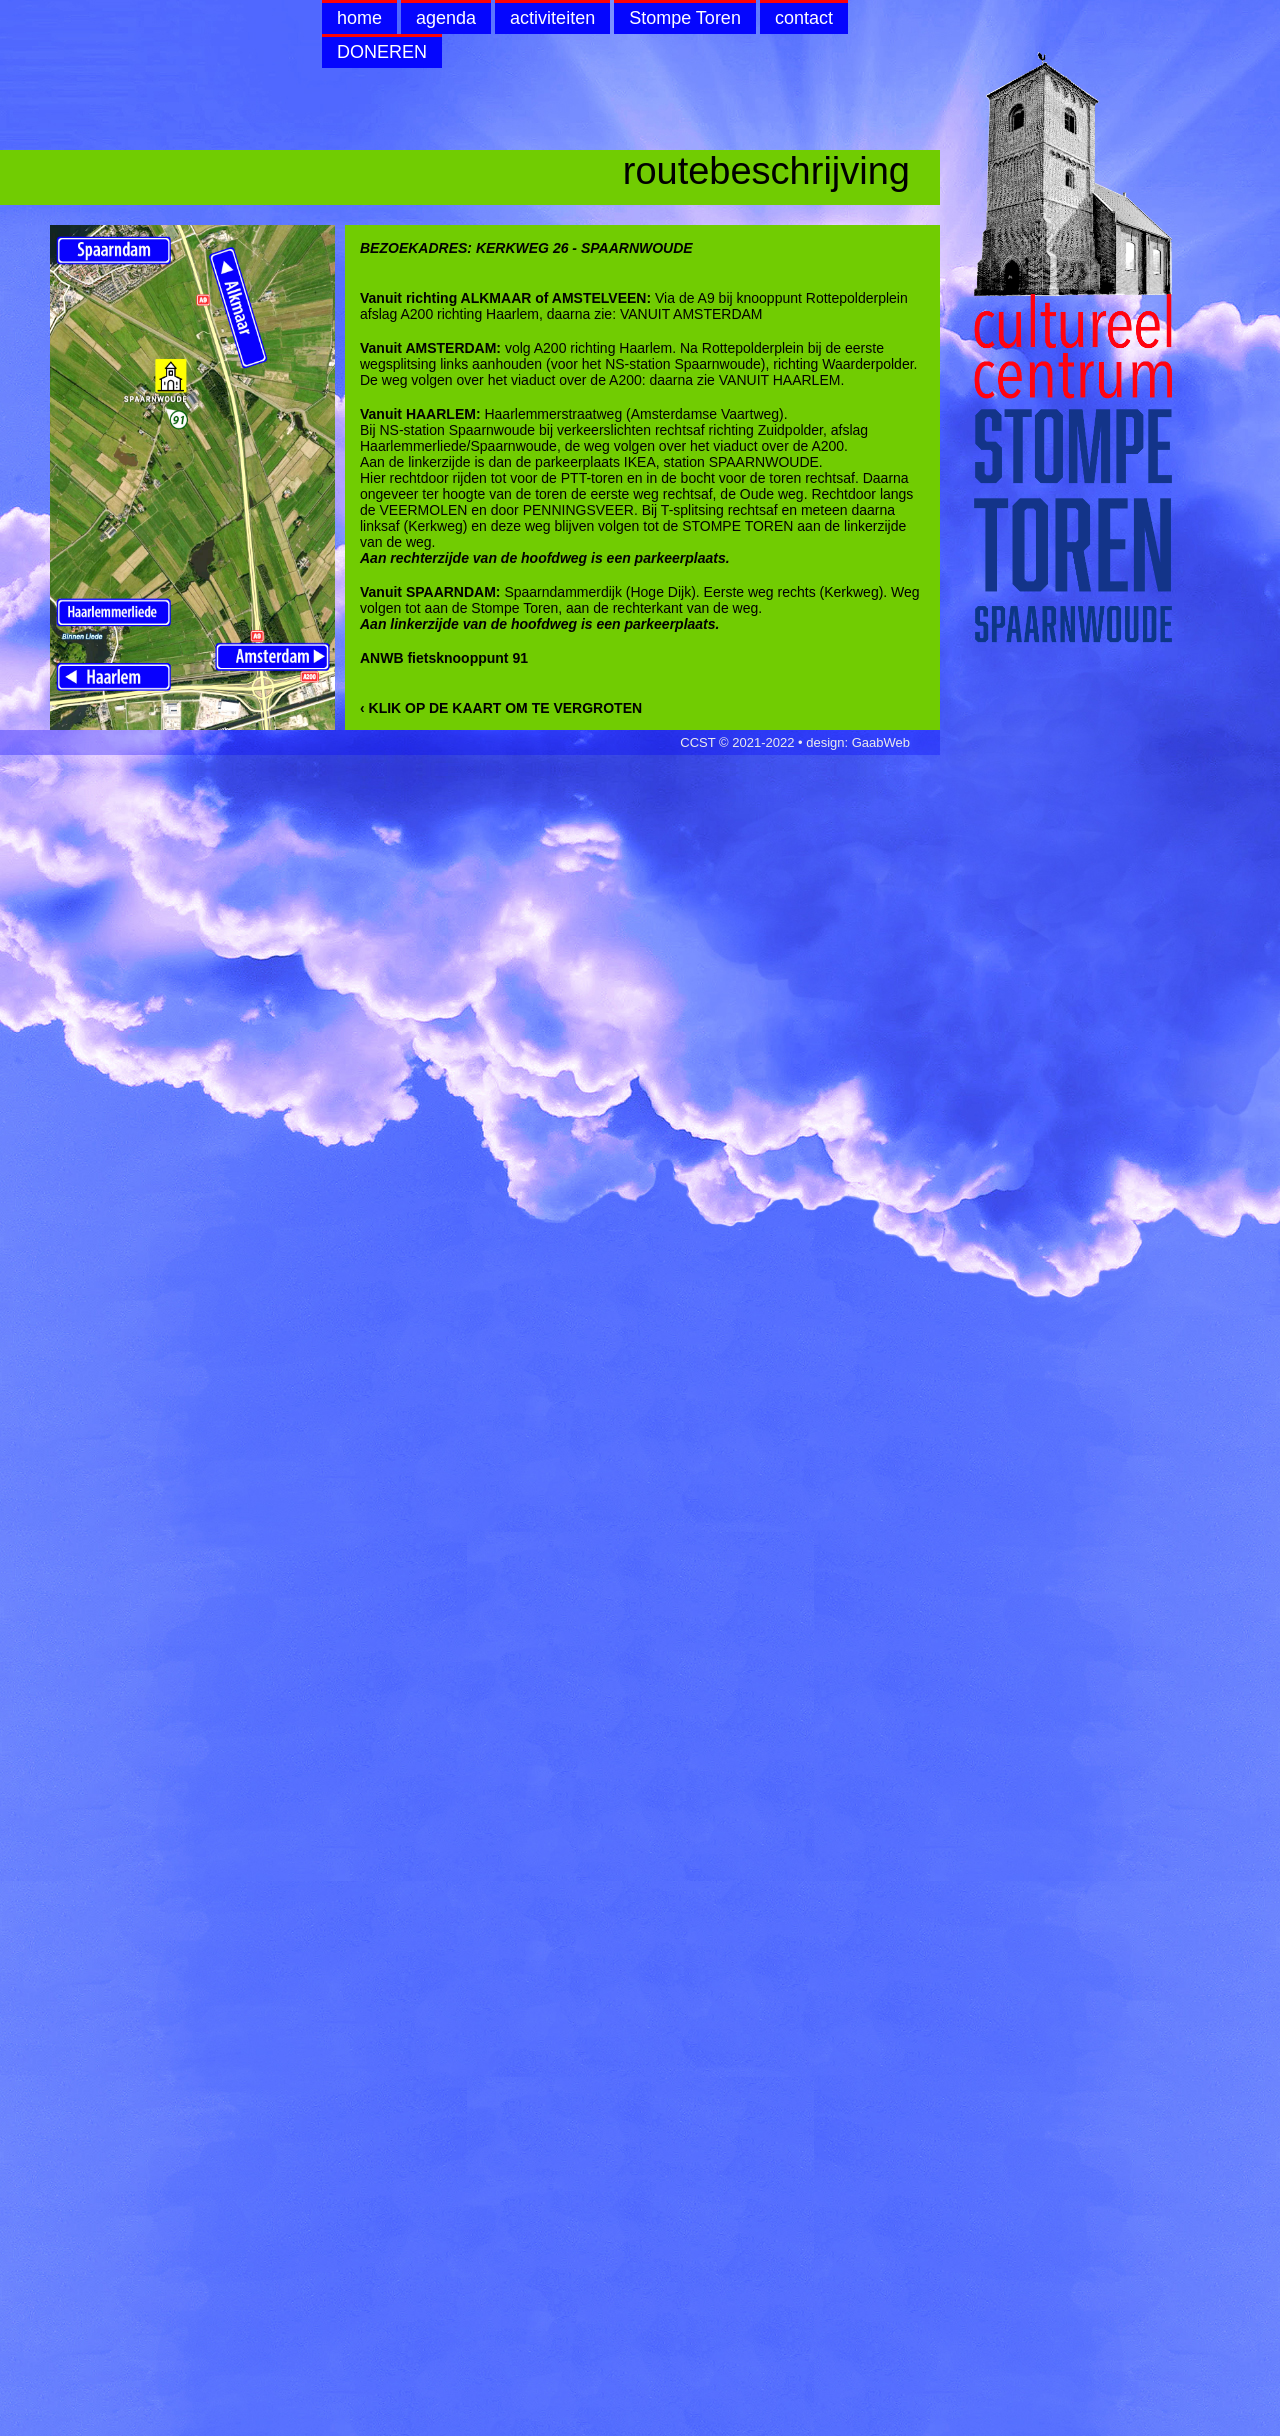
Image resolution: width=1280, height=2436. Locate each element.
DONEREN (382, 52)
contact (804, 18)
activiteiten (552, 18)
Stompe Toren (685, 18)
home (359, 18)
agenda (446, 18)
